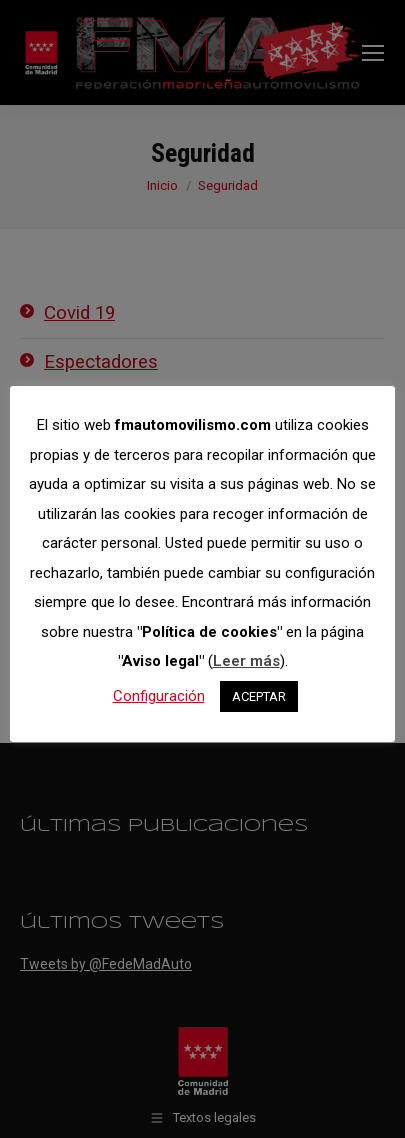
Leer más (246, 661)
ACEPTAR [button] (259, 696)
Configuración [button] (159, 696)
